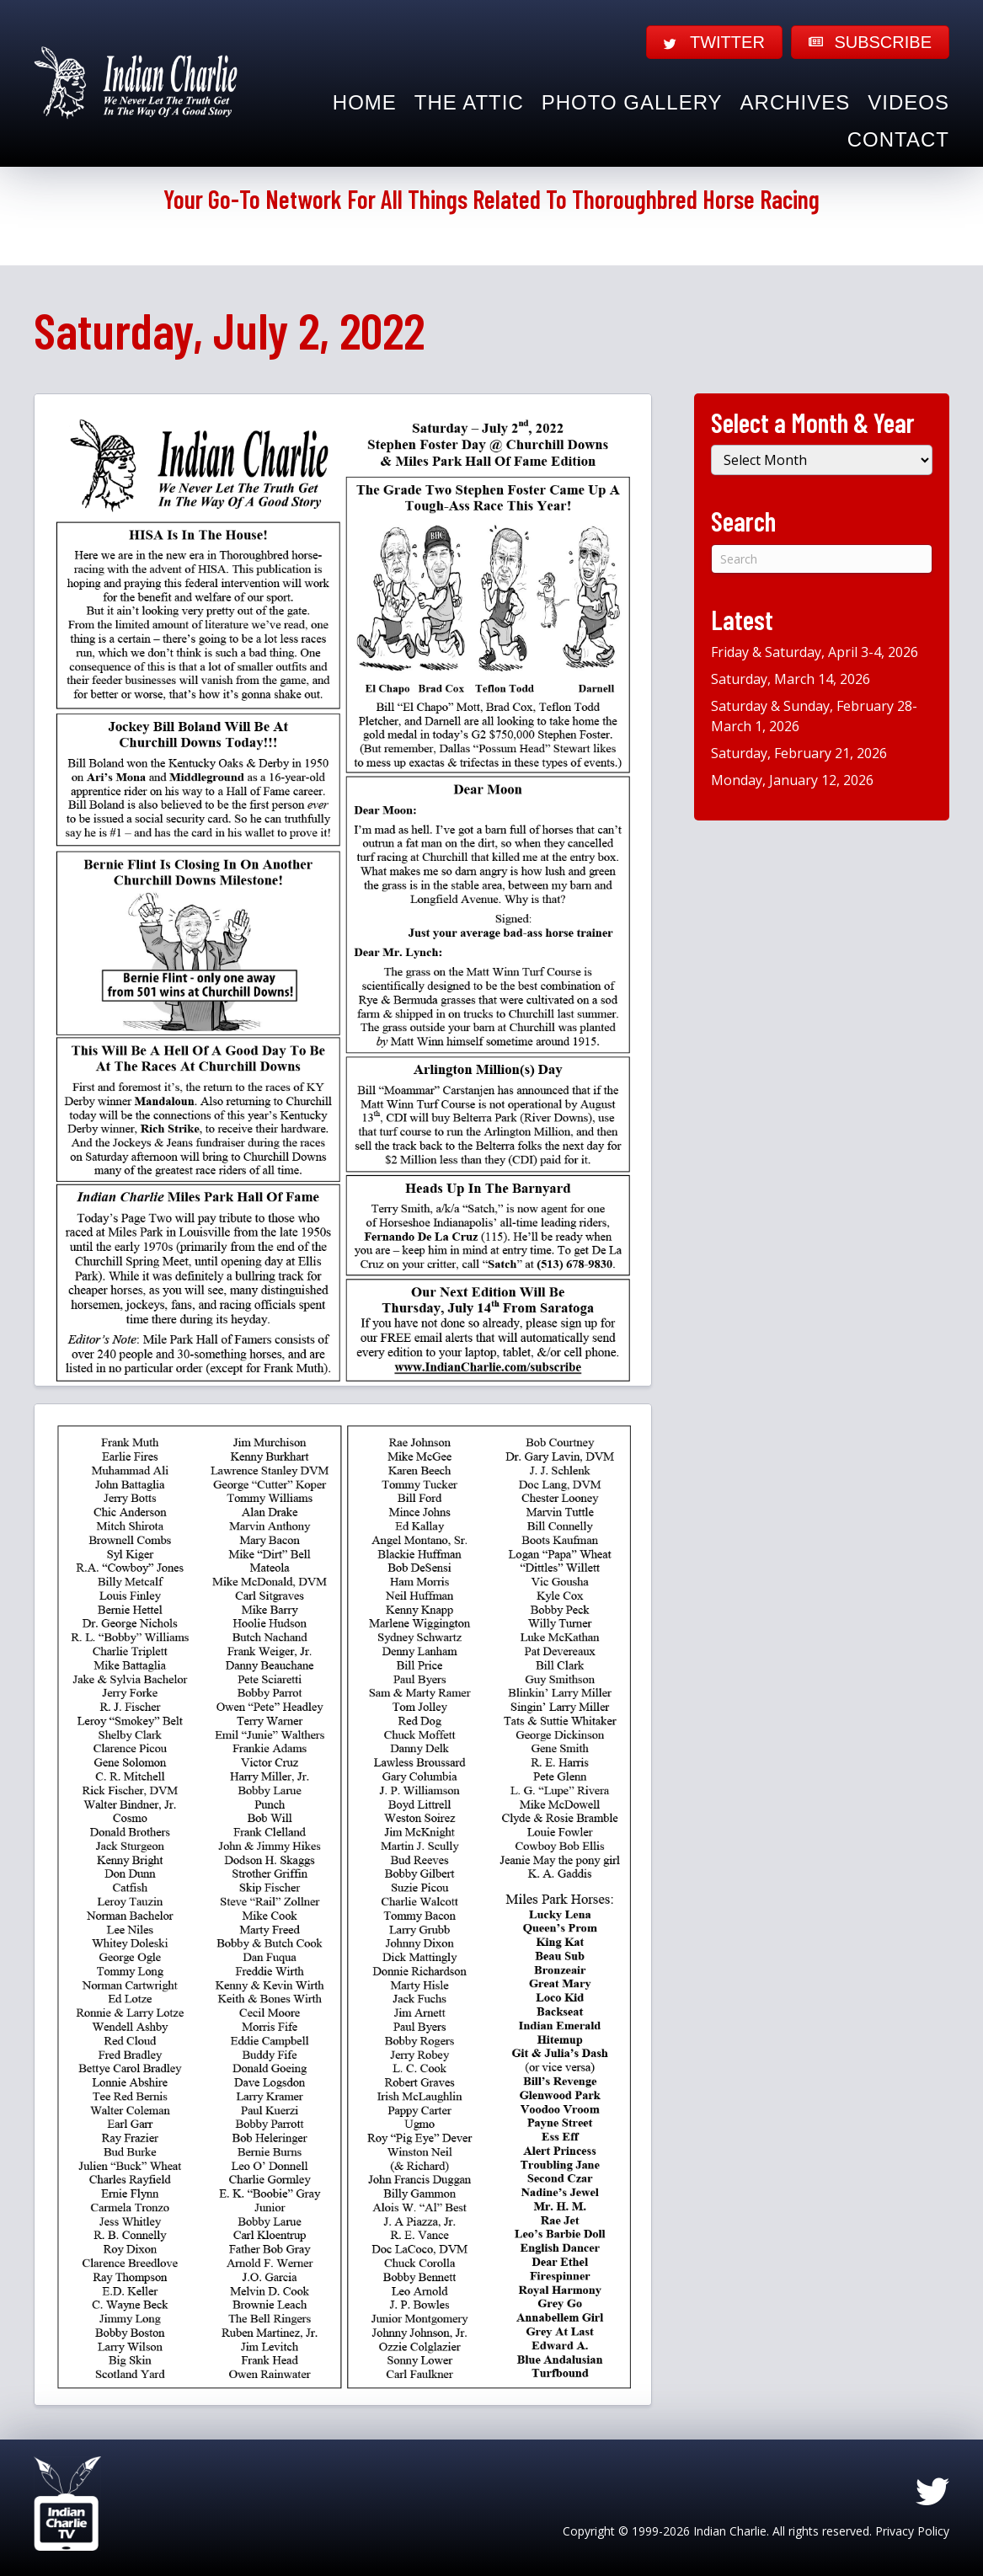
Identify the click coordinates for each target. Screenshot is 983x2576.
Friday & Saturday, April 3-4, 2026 (814, 652)
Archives (795, 102)
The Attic (469, 102)
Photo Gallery (632, 102)
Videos (908, 102)
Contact (898, 139)
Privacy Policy (912, 2531)
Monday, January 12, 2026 (792, 780)
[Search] (821, 559)
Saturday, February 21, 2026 (799, 753)
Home (365, 102)
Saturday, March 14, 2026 (790, 679)
